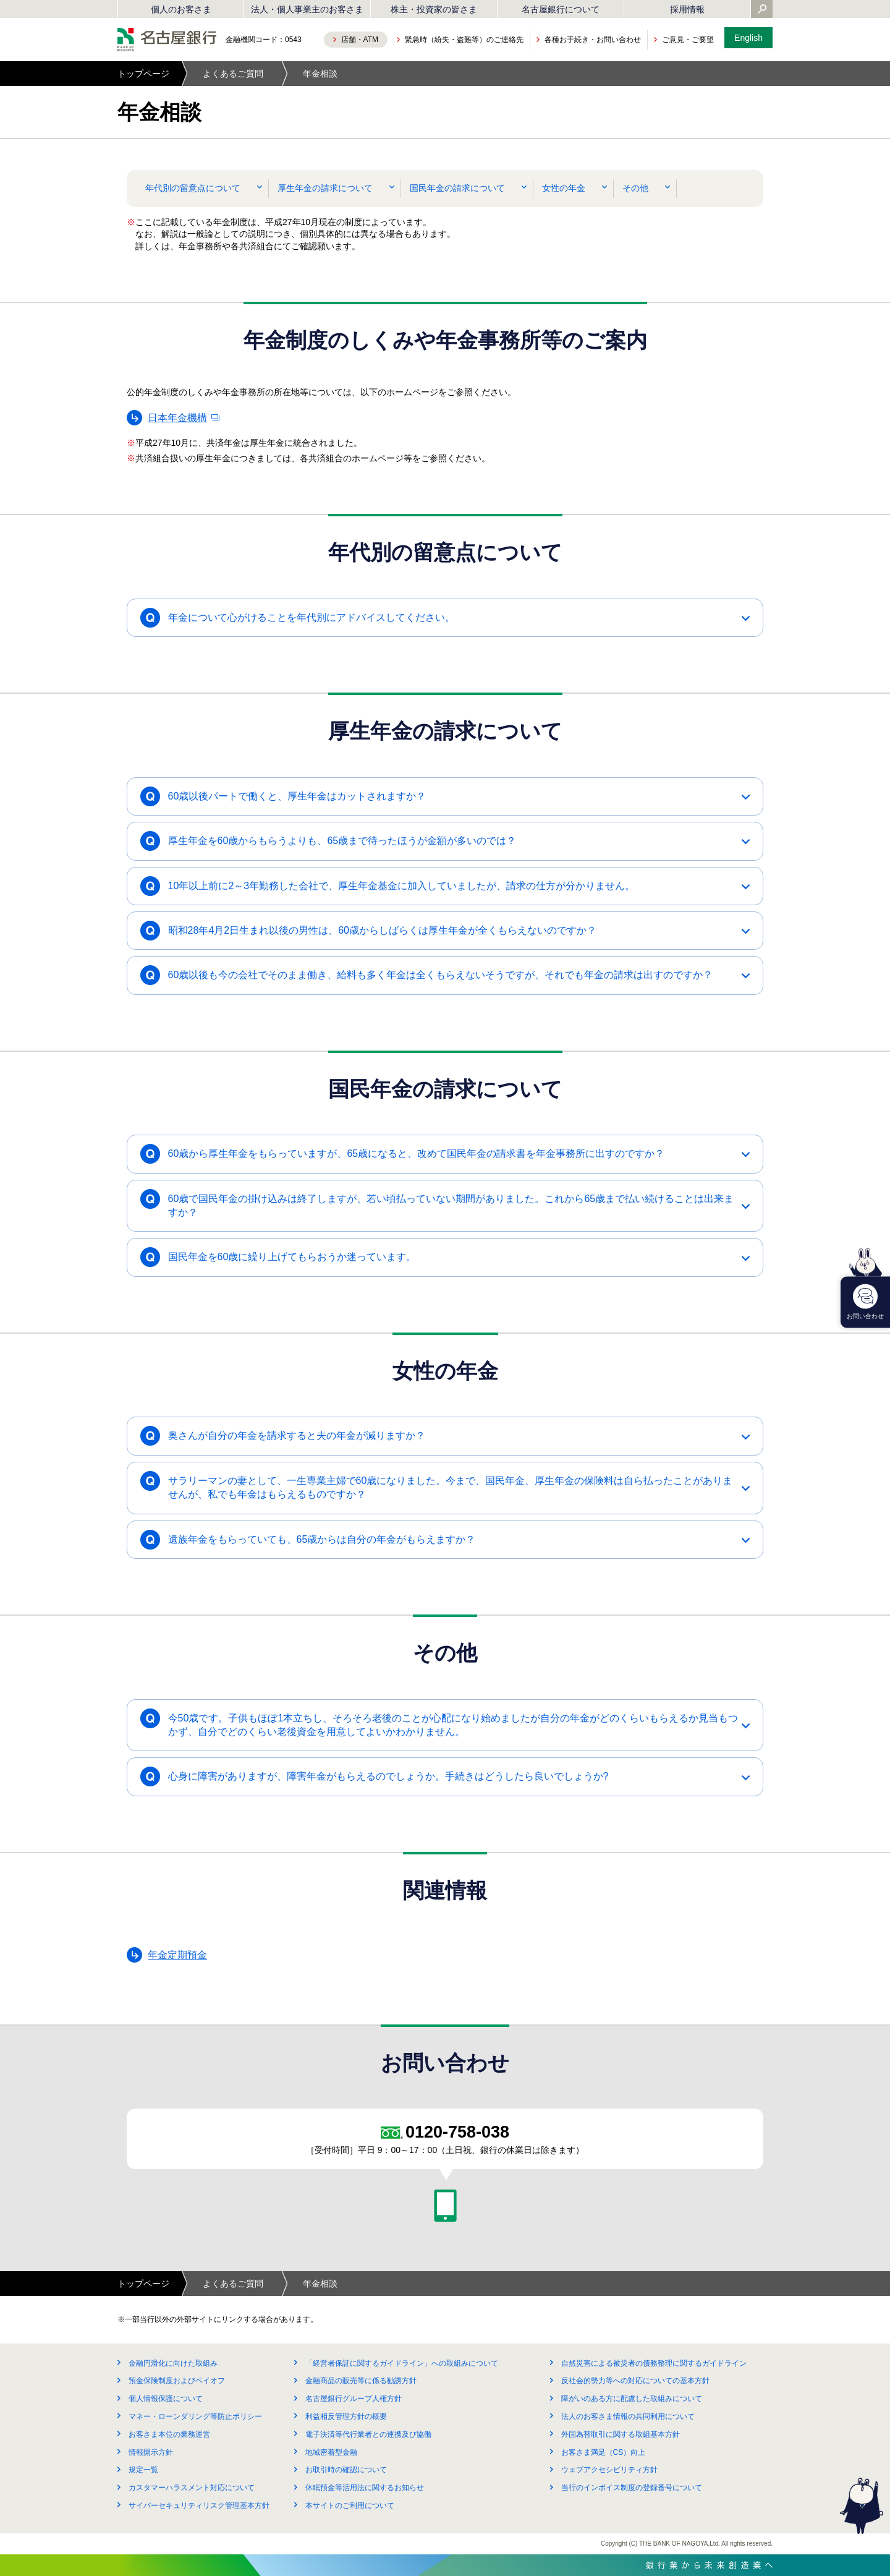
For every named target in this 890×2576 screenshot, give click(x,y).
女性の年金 (563, 188)
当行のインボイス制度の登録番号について (631, 2487)
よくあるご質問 (233, 74)
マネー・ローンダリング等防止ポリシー (195, 2416)
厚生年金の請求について (325, 188)
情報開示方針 (151, 2452)
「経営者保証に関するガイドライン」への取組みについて (401, 2363)
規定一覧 (143, 2469)
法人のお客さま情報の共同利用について (628, 2416)
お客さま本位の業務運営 (169, 2434)
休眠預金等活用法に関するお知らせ (364, 2487)
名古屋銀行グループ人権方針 (353, 2398)
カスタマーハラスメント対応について (192, 2487)
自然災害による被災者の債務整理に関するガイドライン (654, 2363)
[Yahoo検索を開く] (762, 9)
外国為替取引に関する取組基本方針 (620, 2434)
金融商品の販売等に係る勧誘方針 (361, 2380)
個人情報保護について (166, 2398)
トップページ (143, 74)
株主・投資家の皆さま (434, 9)
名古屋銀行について (561, 9)
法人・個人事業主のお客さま (307, 9)
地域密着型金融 (331, 2452)
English (748, 38)
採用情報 (687, 9)
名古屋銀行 (166, 39)
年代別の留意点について (192, 188)
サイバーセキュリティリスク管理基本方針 (199, 2505)
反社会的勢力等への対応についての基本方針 (635, 2380)
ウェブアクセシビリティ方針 (609, 2469)
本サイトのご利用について (349, 2505)
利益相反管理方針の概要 (346, 2416)
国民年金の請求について (457, 188)
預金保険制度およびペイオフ (177, 2380)
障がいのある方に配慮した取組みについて (631, 2398)
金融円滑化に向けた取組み (173, 2363)
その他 (635, 188)
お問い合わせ (865, 1302)
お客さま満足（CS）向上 (603, 2452)
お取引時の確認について (346, 2469)
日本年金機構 (177, 417)
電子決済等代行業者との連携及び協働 (368, 2434)
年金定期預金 (177, 1955)
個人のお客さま (181, 9)
